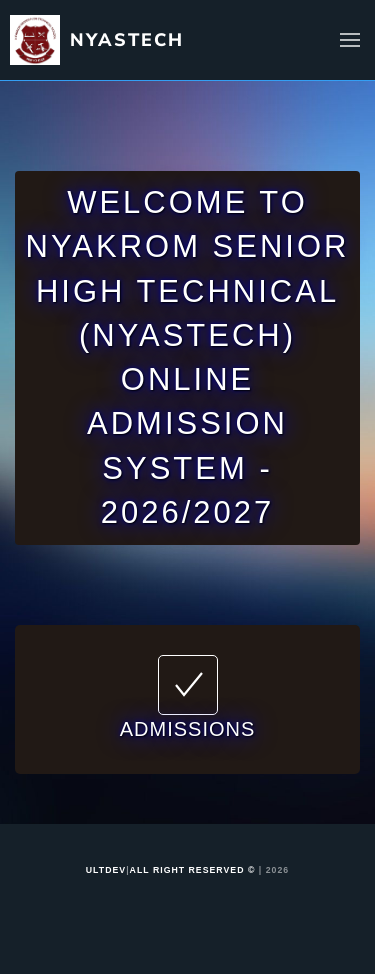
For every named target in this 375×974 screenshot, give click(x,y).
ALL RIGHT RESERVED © (193, 870)
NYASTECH (127, 40)
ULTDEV (106, 870)
